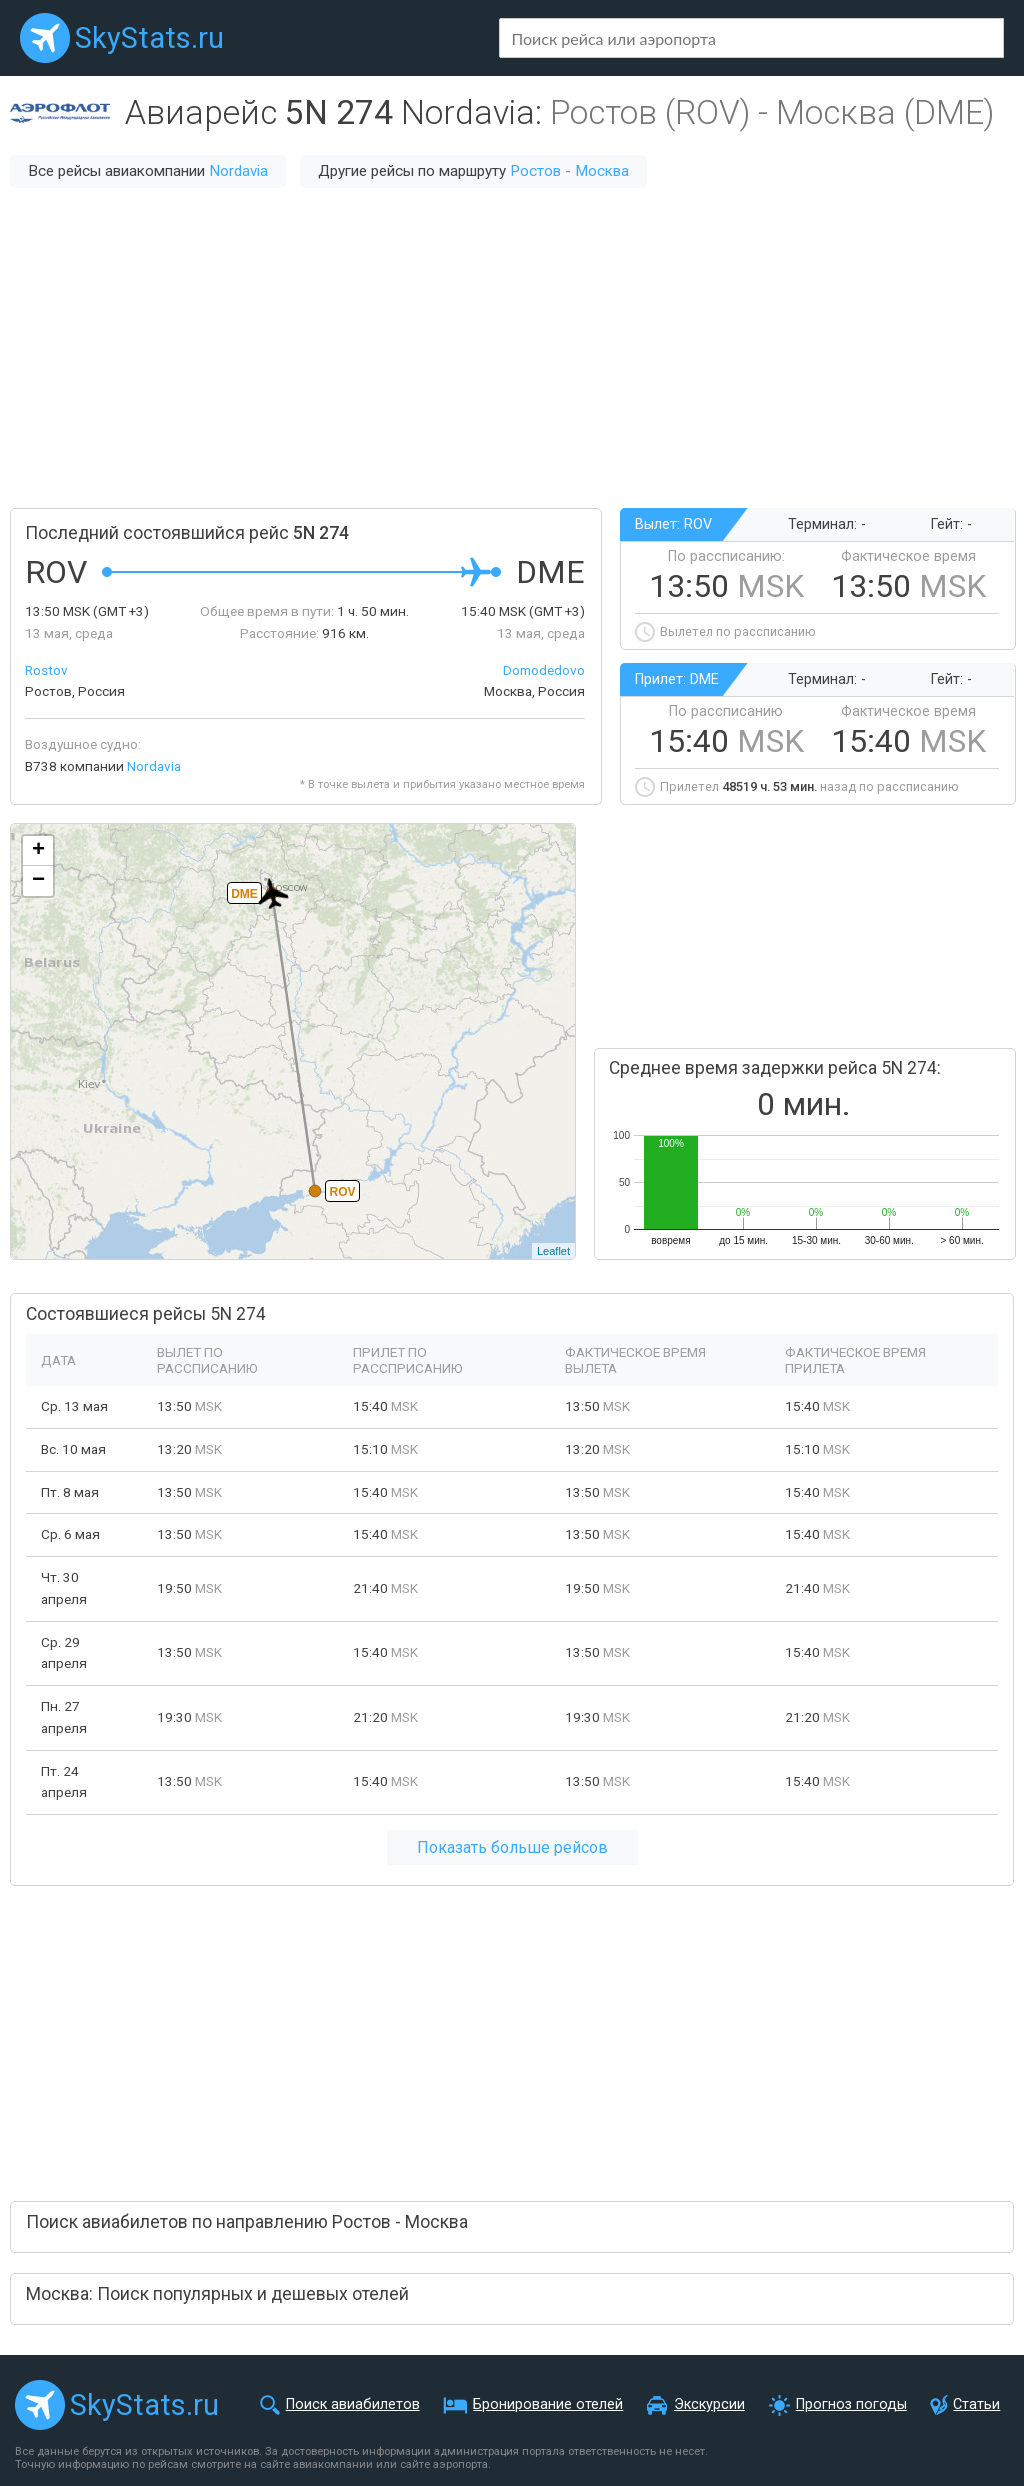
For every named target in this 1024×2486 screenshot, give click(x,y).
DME (244, 894)
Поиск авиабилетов (353, 2404)
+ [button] (38, 851)
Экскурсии (709, 2404)
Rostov (46, 670)
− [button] (38, 881)
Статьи (976, 2404)
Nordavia (238, 171)
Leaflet (553, 1251)
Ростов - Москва (569, 171)
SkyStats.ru (149, 38)
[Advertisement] (512, 348)
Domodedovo (544, 670)
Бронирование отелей (548, 2404)
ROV (342, 1192)
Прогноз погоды (851, 2404)
